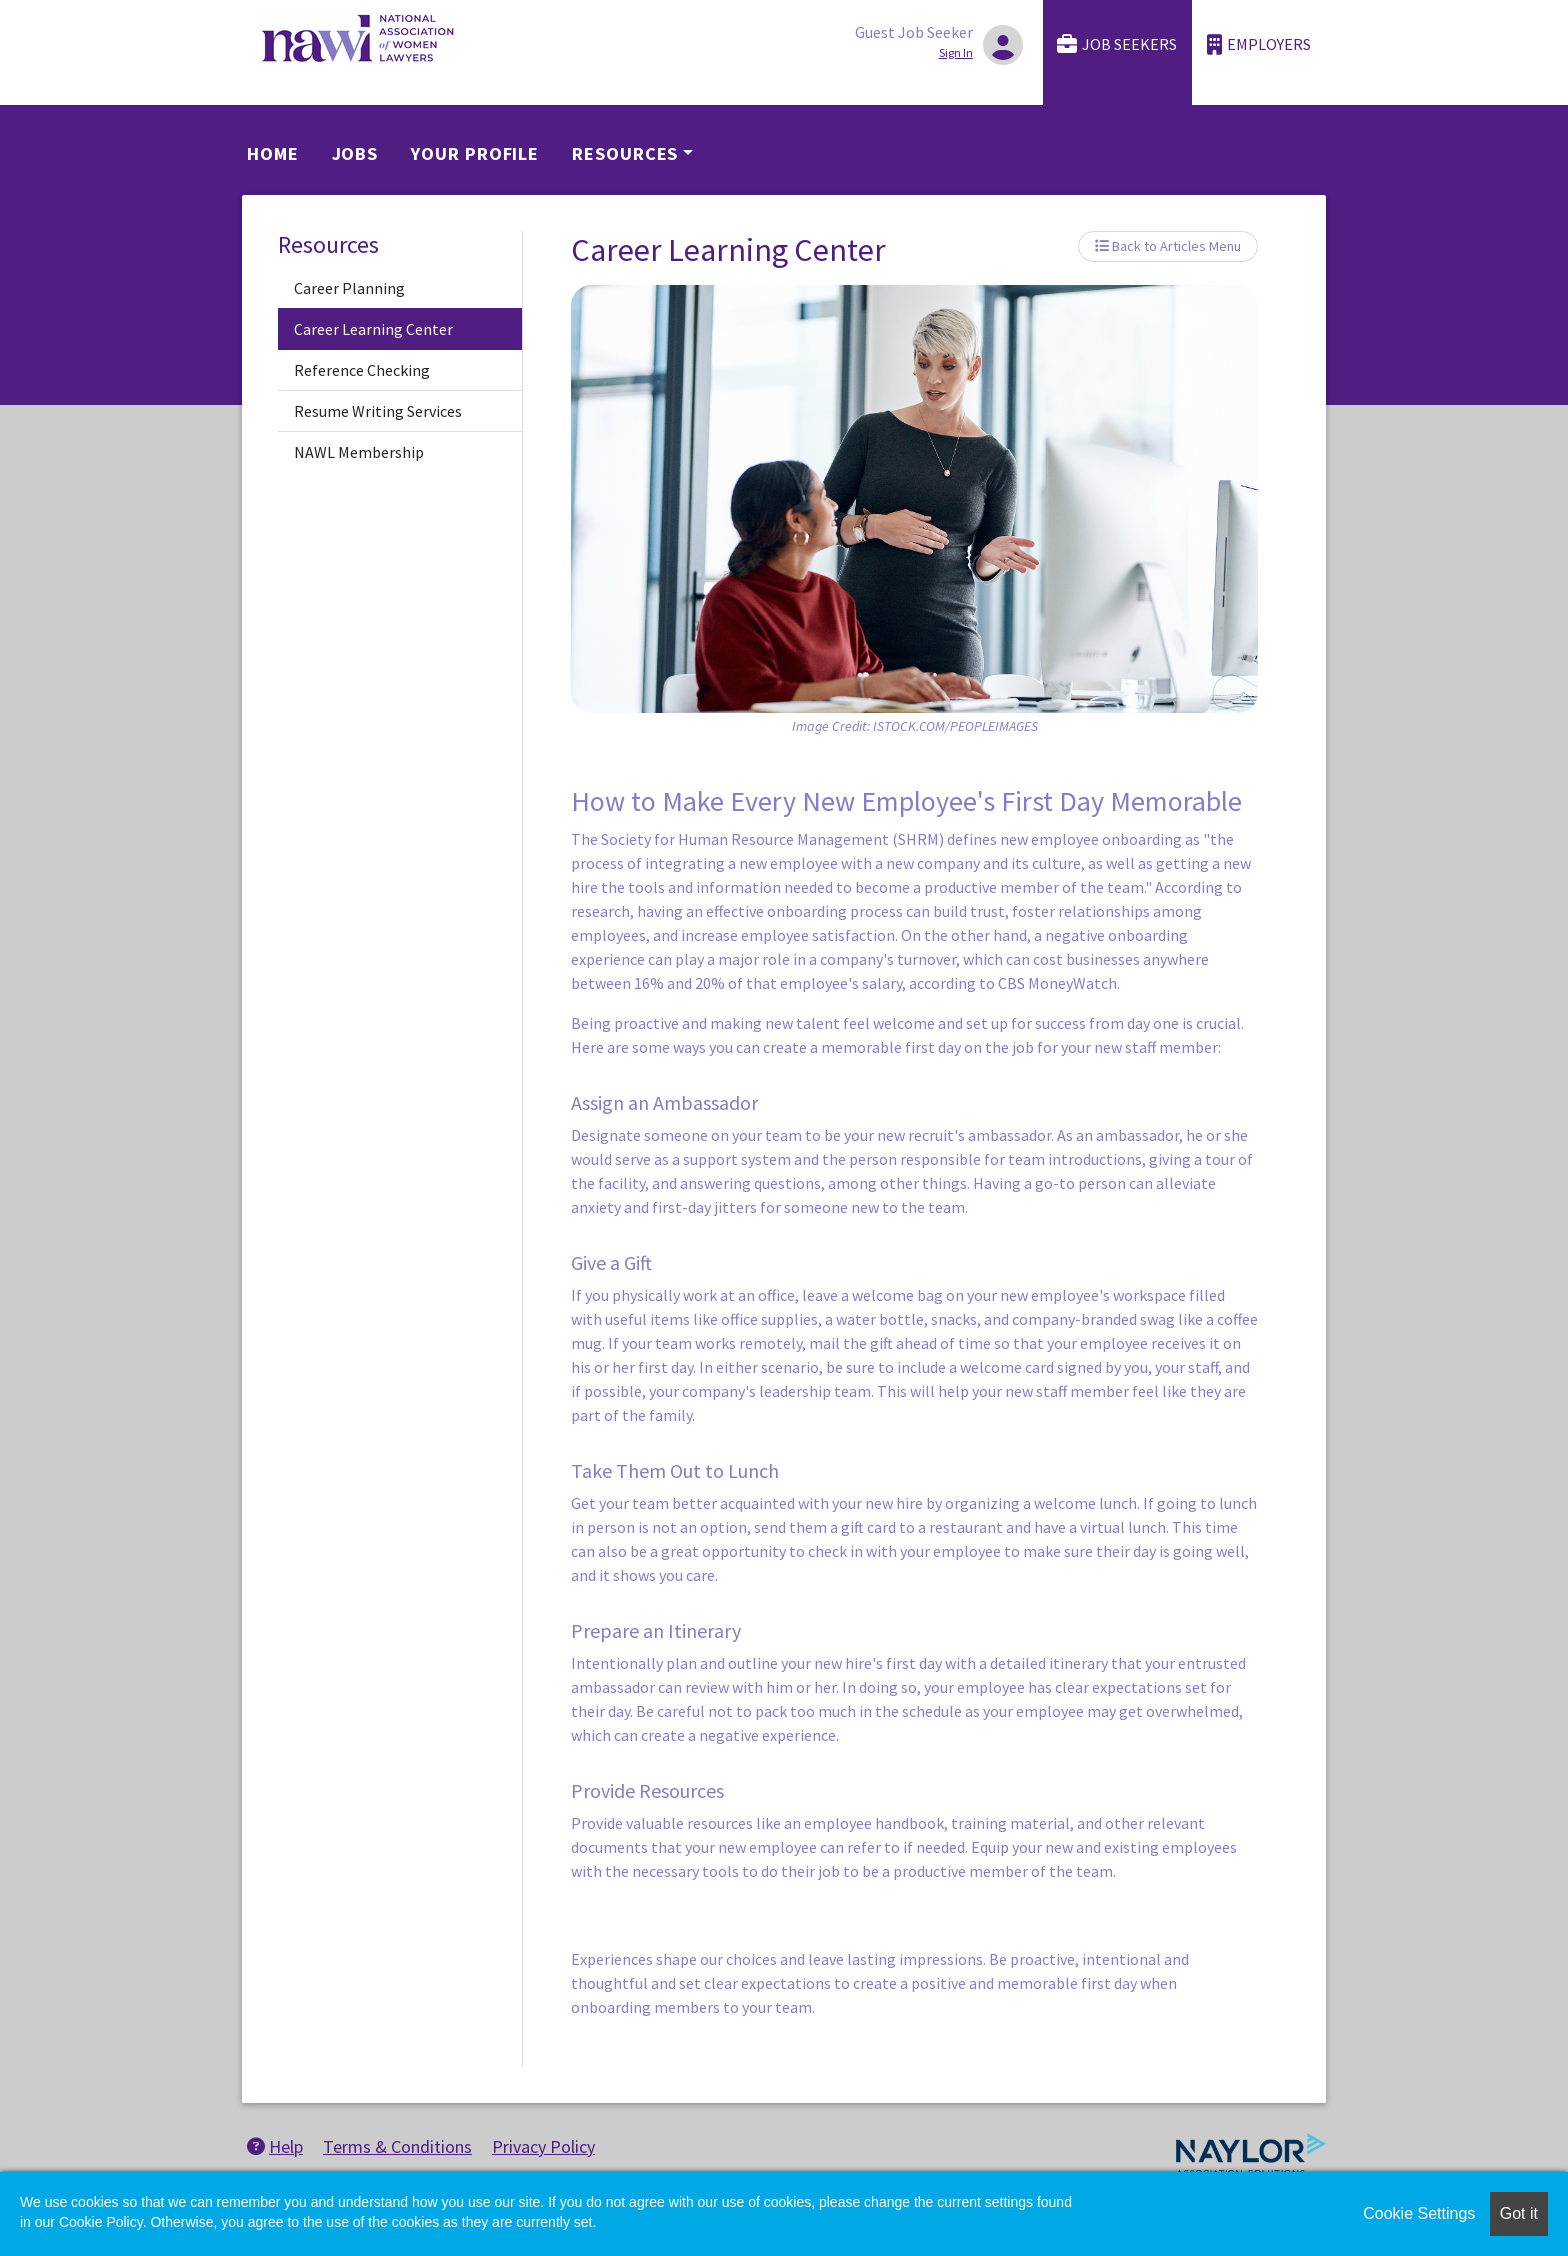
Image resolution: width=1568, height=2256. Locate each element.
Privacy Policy (543, 2146)
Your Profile (475, 153)
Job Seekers (1117, 44)
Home (273, 153)
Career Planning (349, 288)
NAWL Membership (359, 452)
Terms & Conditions (397, 2146)
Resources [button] (625, 153)
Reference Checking (362, 370)
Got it (1519, 2213)
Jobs (355, 153)
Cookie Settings (1419, 2213)
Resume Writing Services (378, 411)
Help (275, 2146)
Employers (1259, 44)
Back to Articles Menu (1168, 246)
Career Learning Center (373, 329)
